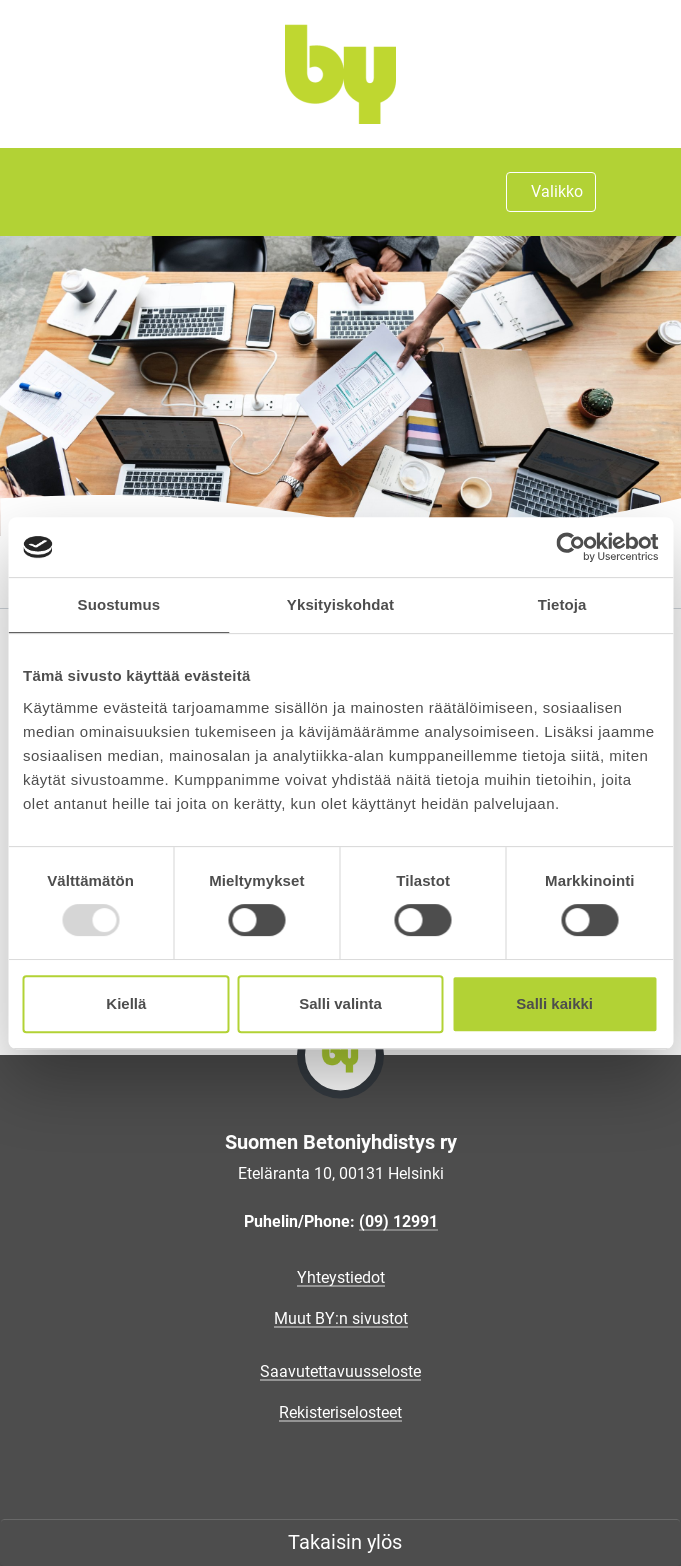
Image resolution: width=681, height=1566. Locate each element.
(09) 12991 (398, 1221)
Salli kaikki (554, 1003)
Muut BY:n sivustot (341, 1318)
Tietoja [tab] (562, 604)
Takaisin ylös (345, 1542)
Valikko (557, 191)
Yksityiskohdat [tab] (340, 604)
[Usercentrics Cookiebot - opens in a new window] (570, 547)
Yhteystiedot (341, 1277)
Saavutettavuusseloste (340, 1371)
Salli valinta (340, 1003)
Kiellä (126, 1003)
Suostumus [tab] (119, 604)
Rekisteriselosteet (340, 1412)
